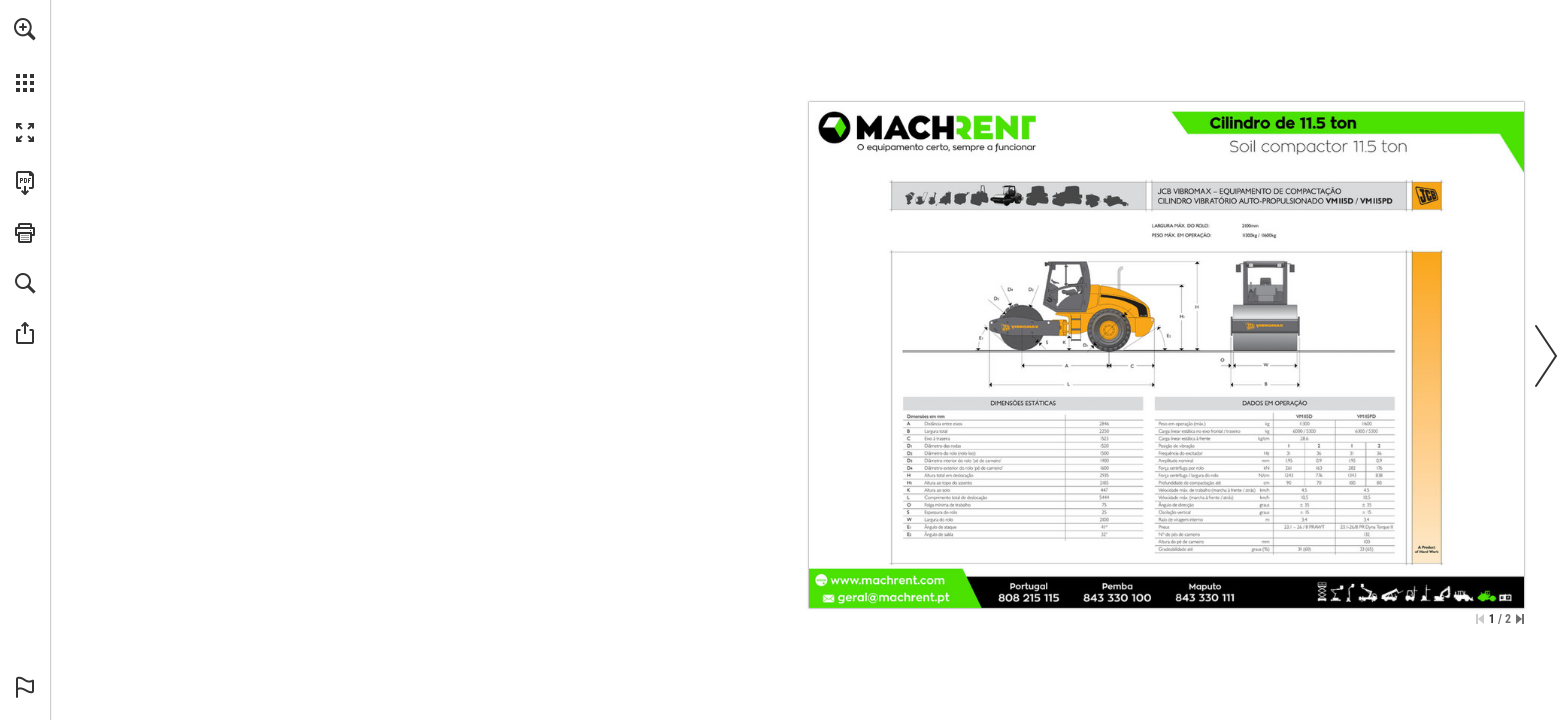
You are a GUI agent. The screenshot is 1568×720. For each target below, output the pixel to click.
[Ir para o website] (887, 580)
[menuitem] (25, 55)
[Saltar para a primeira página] (1480, 619)
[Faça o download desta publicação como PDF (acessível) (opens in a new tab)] (25, 183)
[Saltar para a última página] (1520, 619)
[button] (25, 29)
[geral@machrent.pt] (894, 597)
